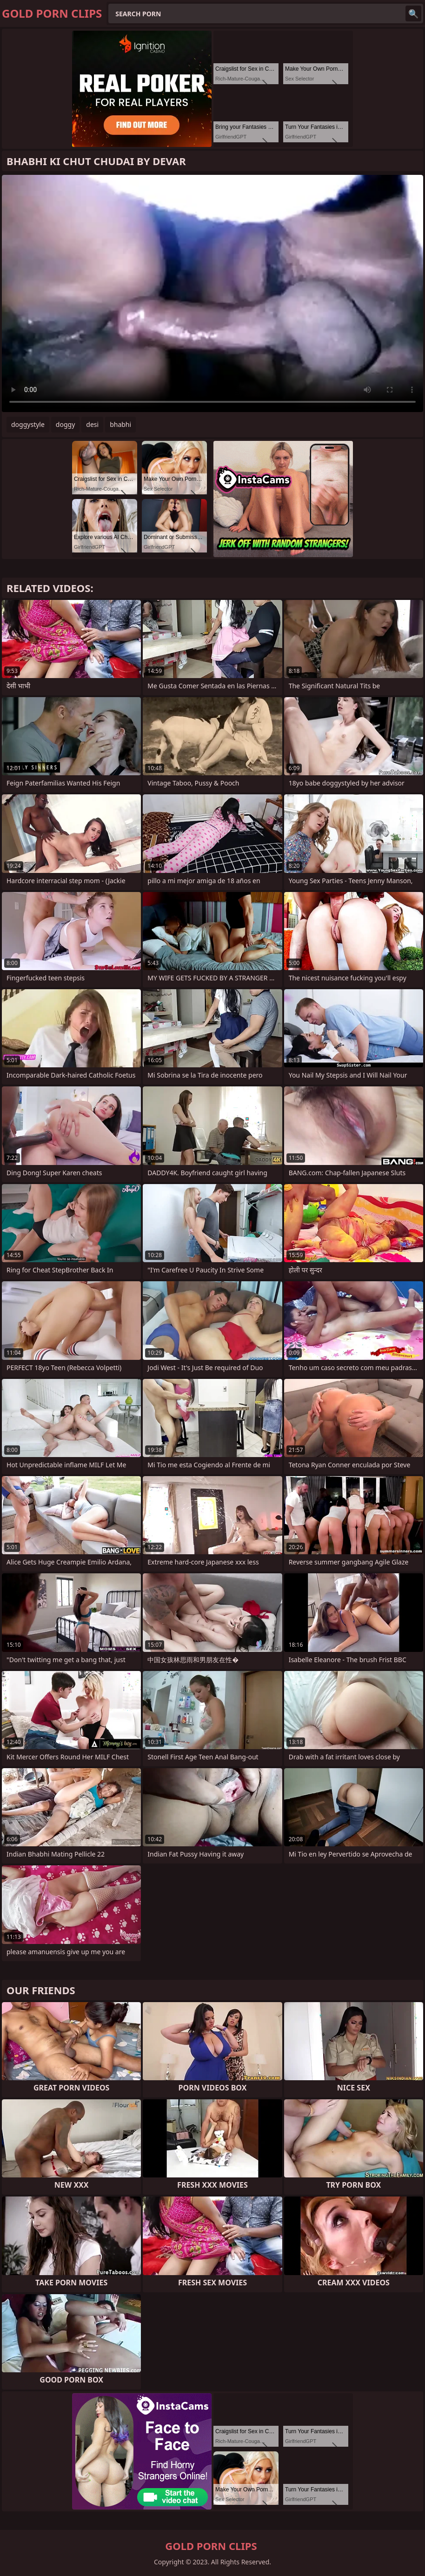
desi (92, 424)
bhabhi (120, 424)
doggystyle (28, 424)
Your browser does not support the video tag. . (212, 293)
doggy (65, 424)
